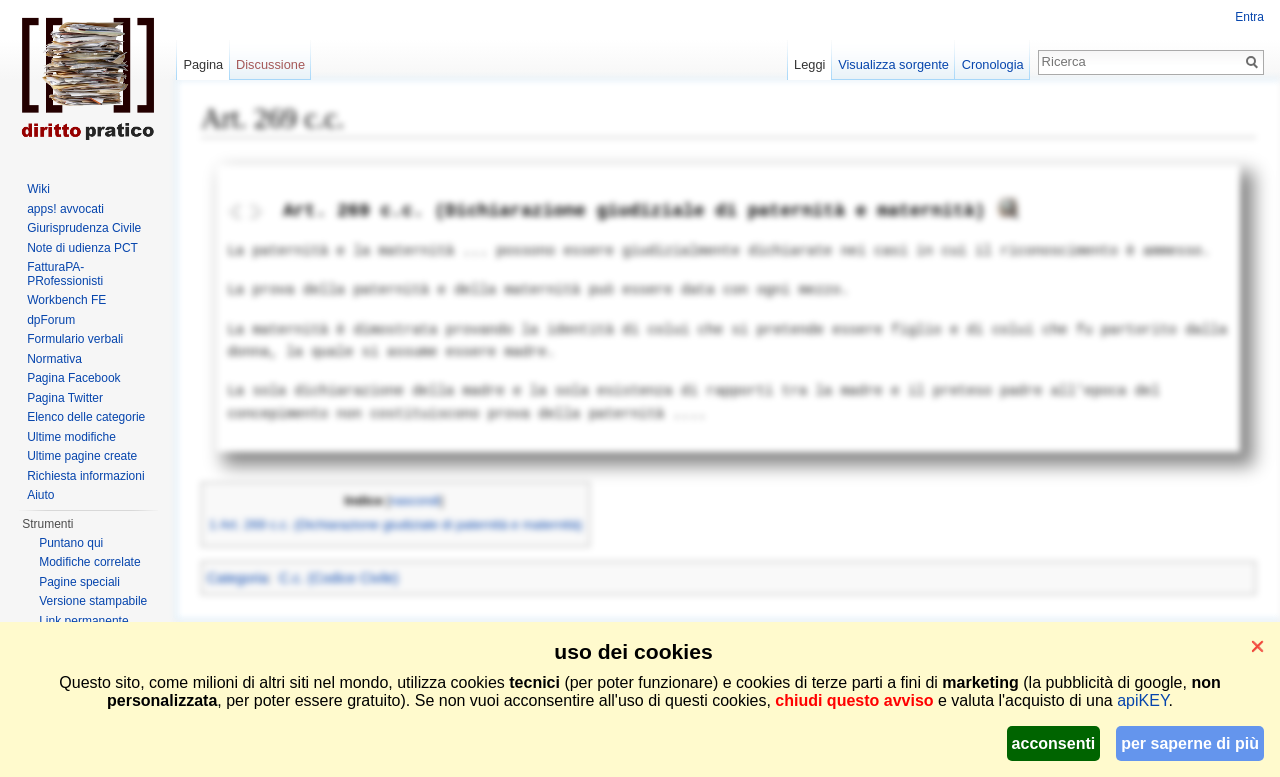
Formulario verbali (75, 339)
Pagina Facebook (73, 378)
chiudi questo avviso (854, 700)
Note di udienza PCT (82, 248)
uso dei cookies (633, 651)
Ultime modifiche (71, 437)
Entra (1249, 17)
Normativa (54, 359)
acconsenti (1054, 743)
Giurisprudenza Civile (84, 228)
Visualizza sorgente (893, 64)
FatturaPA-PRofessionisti (65, 274)
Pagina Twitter (65, 398)
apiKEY (1142, 700)
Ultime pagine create (82, 456)
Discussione (270, 64)
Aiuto (40, 495)
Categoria (237, 578)
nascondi (415, 501)
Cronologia (993, 64)
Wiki (38, 189)
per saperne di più (1190, 743)
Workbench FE (66, 300)
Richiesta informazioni (85, 476)
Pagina (203, 64)
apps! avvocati (65, 209)
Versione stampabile (93, 601)
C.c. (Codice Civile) (339, 578)
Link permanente (83, 621)
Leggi (809, 64)
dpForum (51, 320)
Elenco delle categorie (86, 417)
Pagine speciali (79, 582)
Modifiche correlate (89, 562)
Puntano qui (71, 543)
